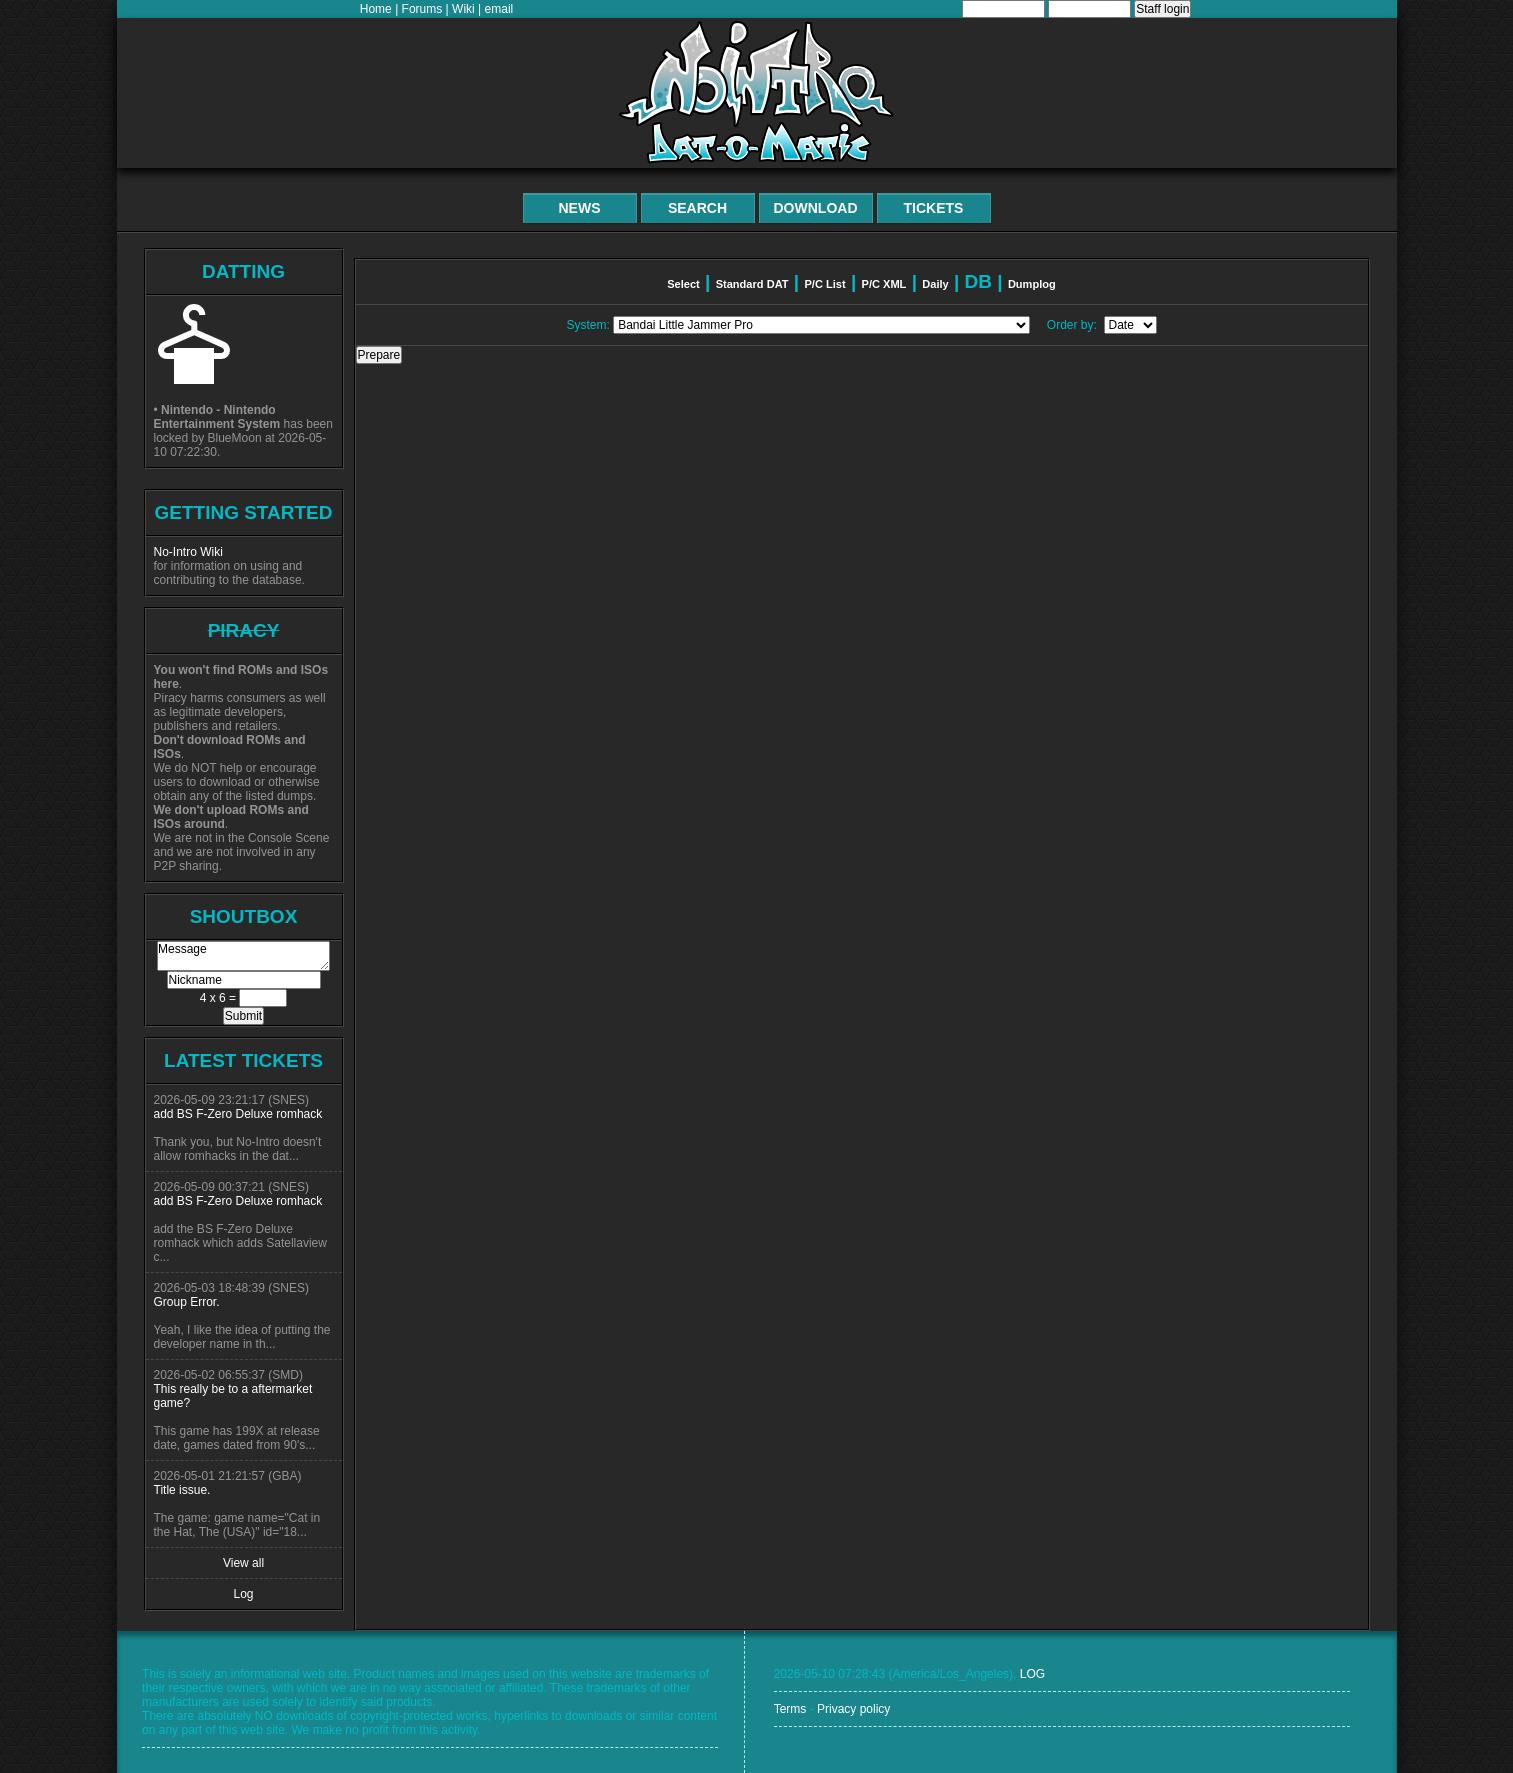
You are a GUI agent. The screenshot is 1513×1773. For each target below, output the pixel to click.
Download (816, 208)
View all (243, 1563)
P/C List (824, 284)
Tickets (934, 208)
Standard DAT (752, 284)
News (580, 208)
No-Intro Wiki (188, 552)
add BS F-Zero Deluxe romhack (238, 1114)
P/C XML (884, 284)
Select (683, 284)
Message (243, 956)
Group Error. (187, 1302)
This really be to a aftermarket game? (233, 1396)
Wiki (463, 9)
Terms (790, 1709)
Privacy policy (853, 1709)
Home (376, 9)
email (499, 9)
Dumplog (1032, 284)
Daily (935, 284)
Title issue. (182, 1490)
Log (243, 1594)
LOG (1032, 1674)
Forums (422, 9)
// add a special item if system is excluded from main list (821, 325)
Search (697, 208)
